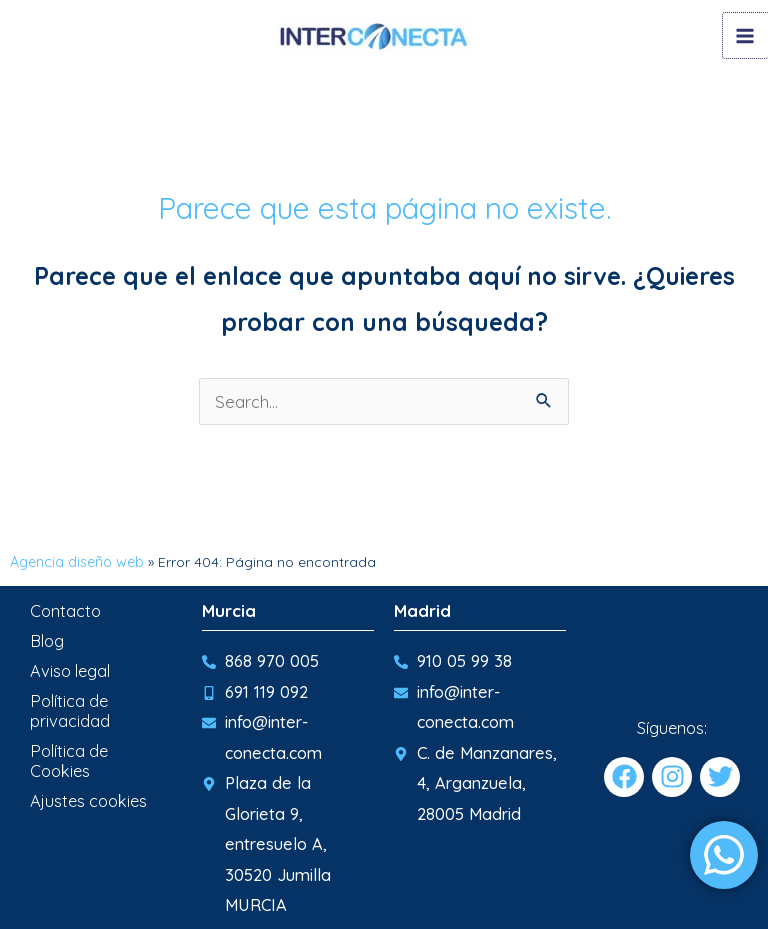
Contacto (65, 609)
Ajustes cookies (88, 799)
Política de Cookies (69, 759)
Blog (47, 639)
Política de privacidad (70, 709)
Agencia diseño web (76, 560)
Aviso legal (70, 669)
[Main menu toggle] (745, 36)
